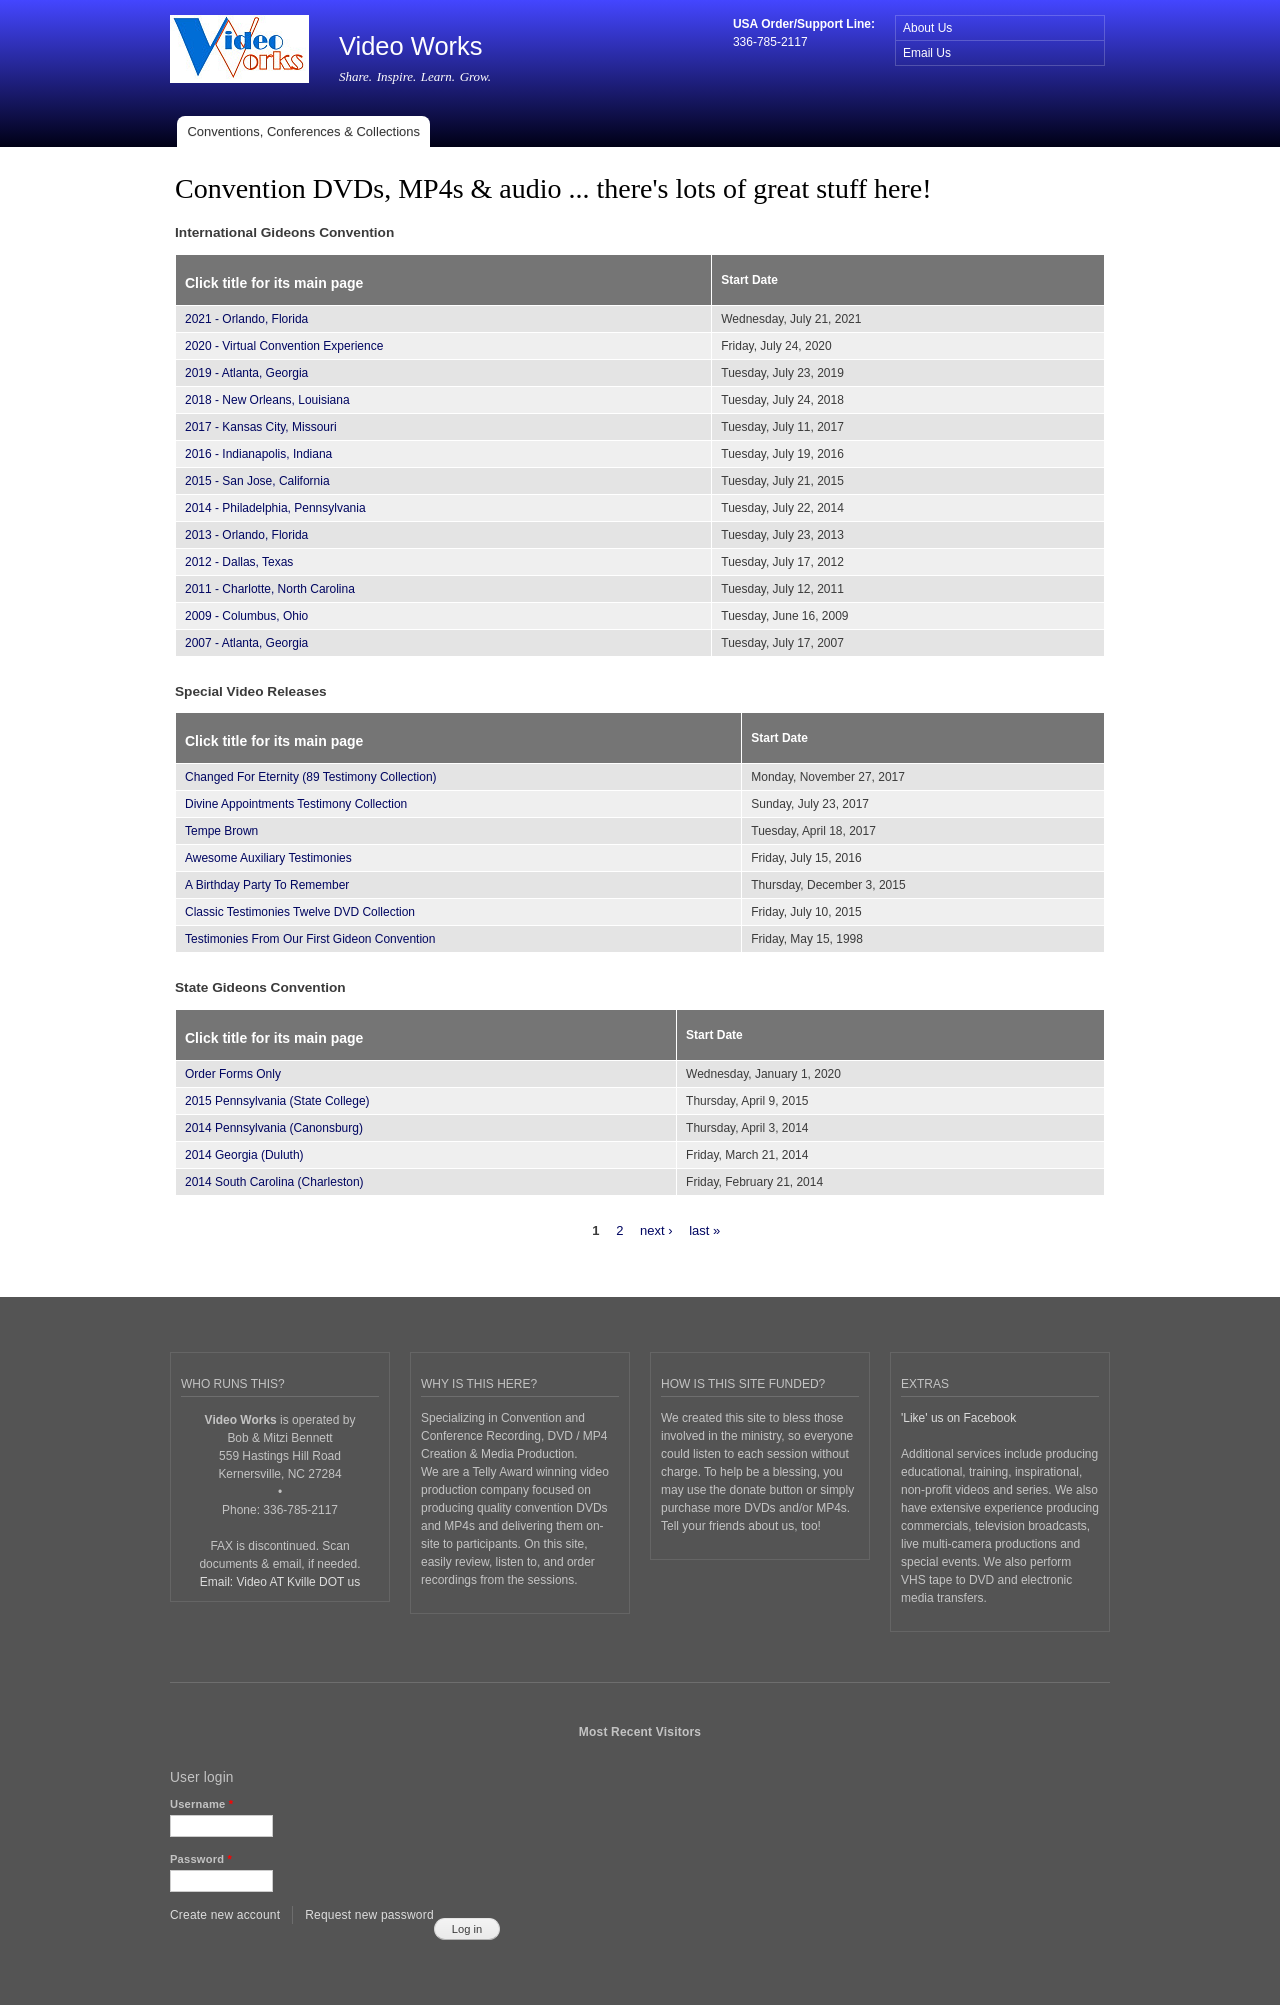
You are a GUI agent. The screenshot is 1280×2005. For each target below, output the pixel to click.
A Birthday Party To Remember (267, 885)
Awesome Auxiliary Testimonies (268, 858)
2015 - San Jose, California (257, 481)
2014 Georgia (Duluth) (244, 1155)
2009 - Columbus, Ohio (246, 616)
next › (656, 1230)
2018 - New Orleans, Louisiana (267, 400)
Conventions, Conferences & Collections (303, 131)
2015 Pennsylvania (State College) (277, 1101)
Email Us (927, 53)
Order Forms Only (233, 1074)
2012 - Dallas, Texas (239, 562)
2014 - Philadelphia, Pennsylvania (275, 508)
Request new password (369, 1915)
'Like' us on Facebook (958, 1418)
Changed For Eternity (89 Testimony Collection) (311, 777)
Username (201, 1804)
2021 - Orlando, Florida (246, 319)
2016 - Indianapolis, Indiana (258, 454)
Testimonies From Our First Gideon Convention (310, 939)
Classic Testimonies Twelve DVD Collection (300, 912)
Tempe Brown (221, 831)
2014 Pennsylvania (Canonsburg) (274, 1128)
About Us (927, 28)
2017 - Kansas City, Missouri (261, 427)
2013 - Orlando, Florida (246, 535)
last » (704, 1230)
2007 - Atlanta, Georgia (246, 643)
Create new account (225, 1915)
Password (201, 1859)
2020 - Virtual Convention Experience (284, 346)
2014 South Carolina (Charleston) (274, 1182)
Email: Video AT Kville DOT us (280, 1582)
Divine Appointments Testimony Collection (296, 804)
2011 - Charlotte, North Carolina (270, 589)
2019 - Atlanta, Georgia (246, 373)
